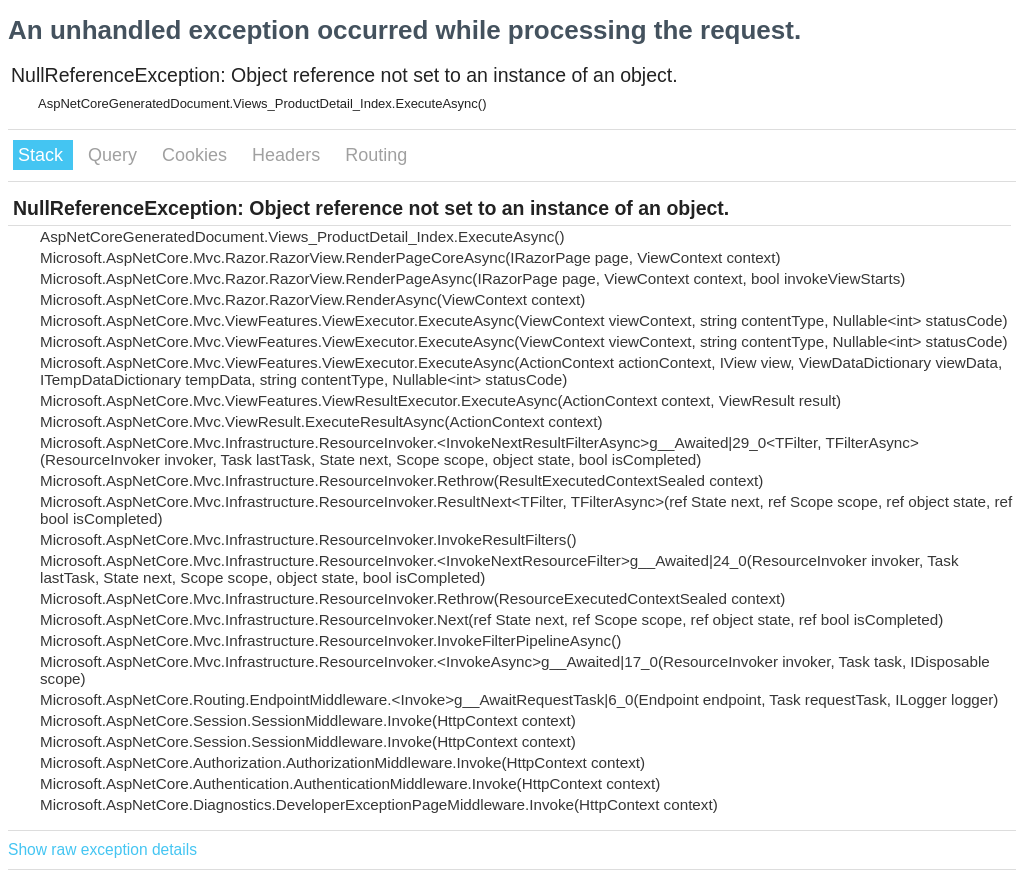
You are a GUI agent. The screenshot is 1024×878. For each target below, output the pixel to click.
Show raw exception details (102, 849)
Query (115, 155)
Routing (376, 155)
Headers (288, 155)
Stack (43, 155)
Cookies (197, 155)
